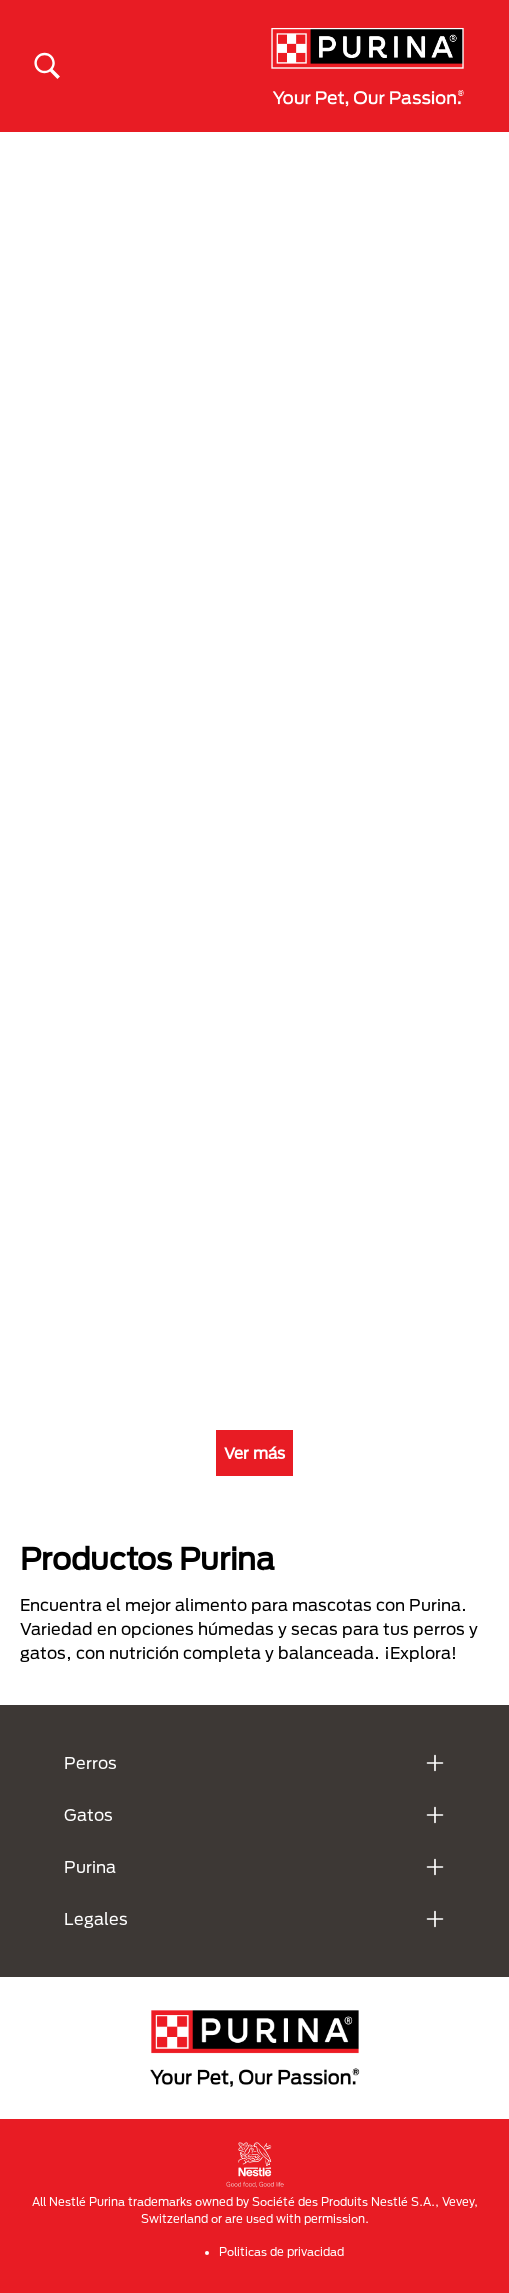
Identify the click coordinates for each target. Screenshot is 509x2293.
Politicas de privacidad (281, 2251)
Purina (90, 1866)
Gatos (88, 1814)
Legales (96, 1918)
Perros (90, 1762)
